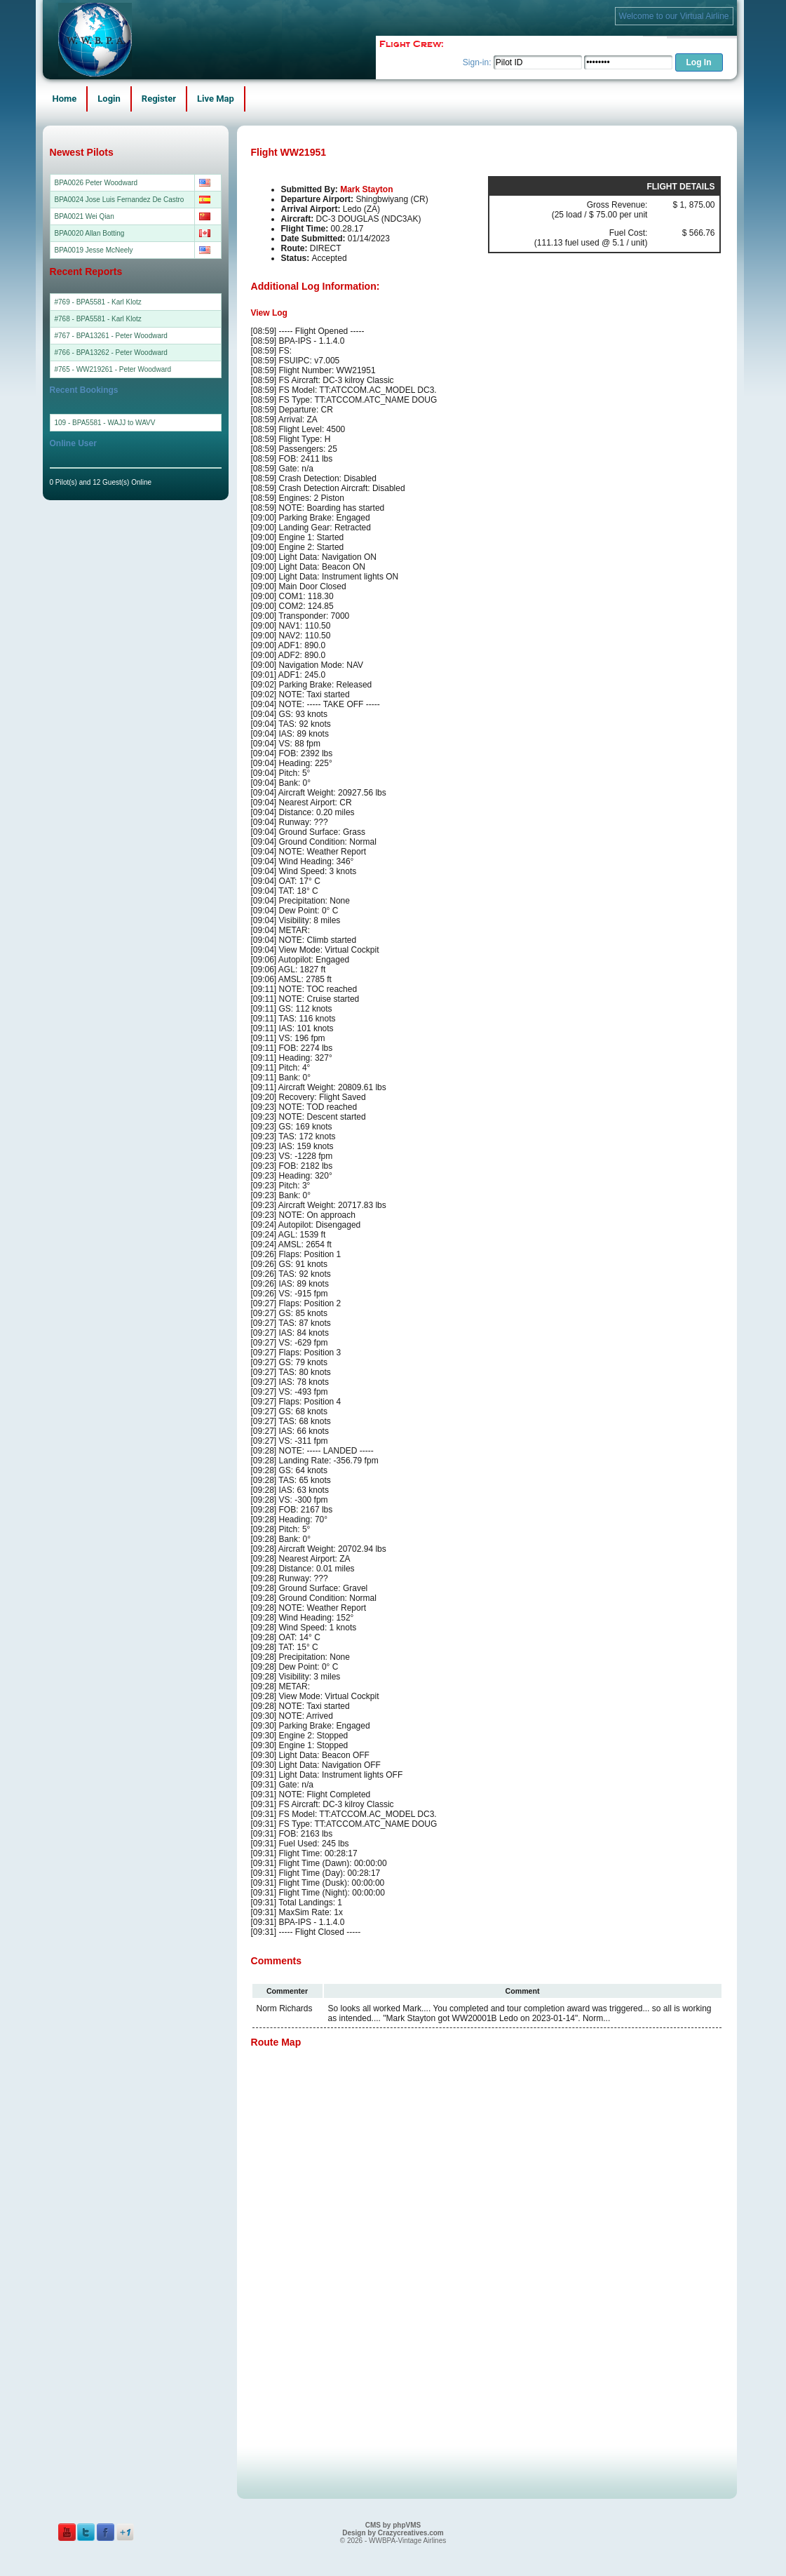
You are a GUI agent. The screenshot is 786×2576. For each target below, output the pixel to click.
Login (109, 98)
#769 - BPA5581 (80, 302)
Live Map (215, 98)
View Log (269, 313)
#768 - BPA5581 (80, 319)
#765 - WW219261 (84, 369)
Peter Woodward (142, 336)
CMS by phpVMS (393, 2525)
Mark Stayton (366, 189)
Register (159, 98)
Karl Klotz (126, 302)
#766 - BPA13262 (82, 352)
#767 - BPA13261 (82, 336)
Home (65, 98)
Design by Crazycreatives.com (393, 2533)
